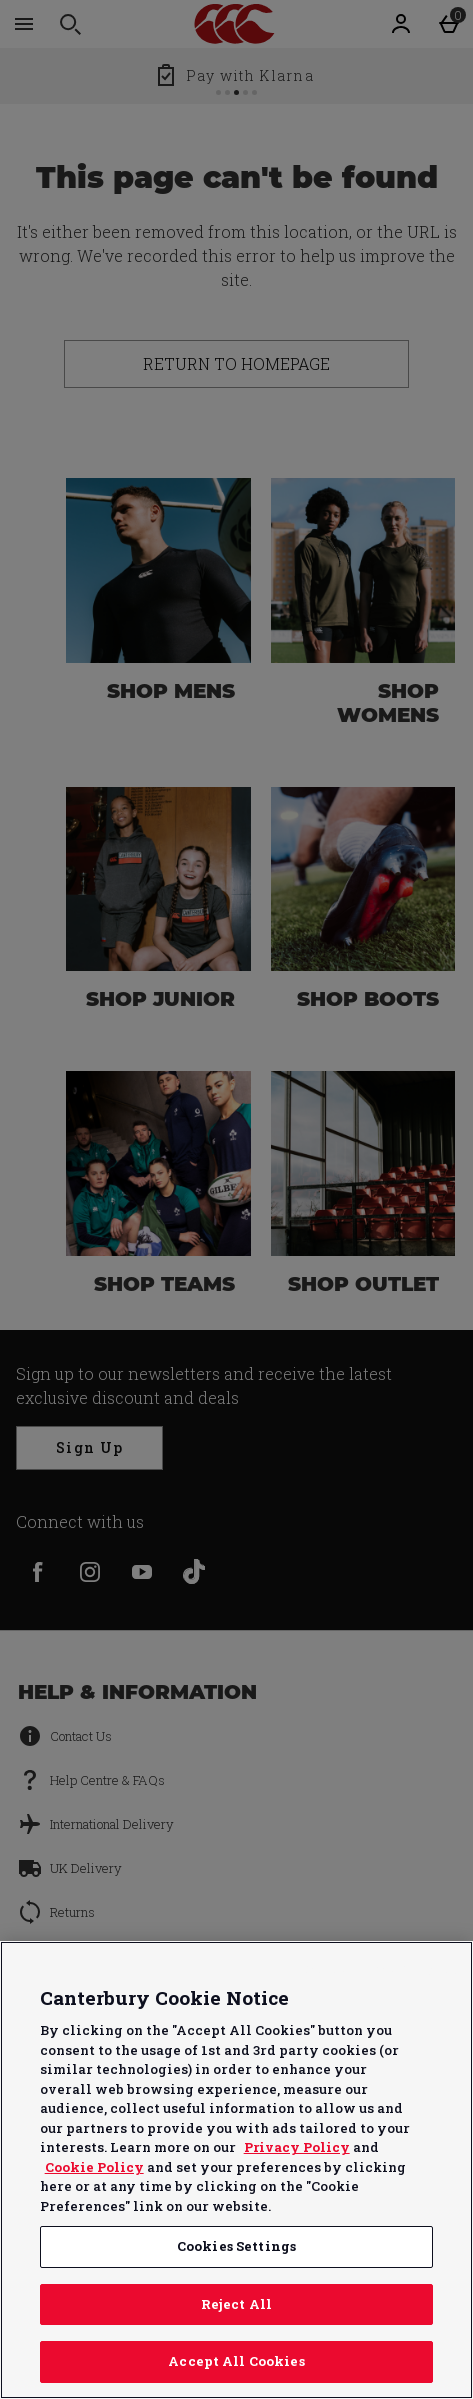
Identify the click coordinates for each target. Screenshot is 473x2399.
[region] (236, 2170)
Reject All (236, 2304)
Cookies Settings (236, 2246)
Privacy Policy (297, 2147)
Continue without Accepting (380, 1968)
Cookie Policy (94, 2167)
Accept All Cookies (236, 2361)
